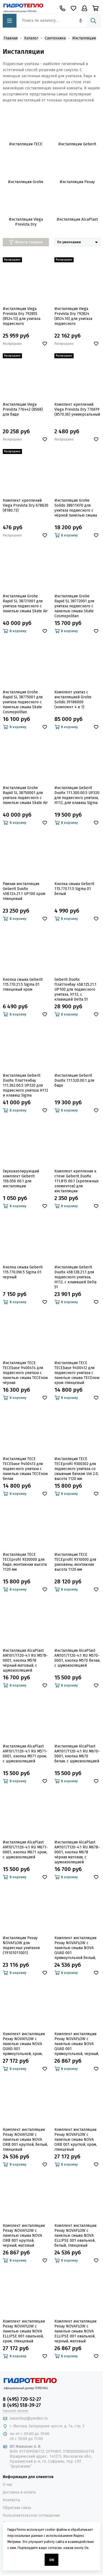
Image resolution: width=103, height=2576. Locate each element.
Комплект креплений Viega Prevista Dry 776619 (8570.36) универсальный (77, 409)
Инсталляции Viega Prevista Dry (26, 222)
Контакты (11, 2500)
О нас (8, 2484)
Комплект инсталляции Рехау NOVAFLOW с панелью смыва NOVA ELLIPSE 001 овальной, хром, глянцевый (24, 2331)
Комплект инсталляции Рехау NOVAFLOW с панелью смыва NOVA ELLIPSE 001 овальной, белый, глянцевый (75, 2235)
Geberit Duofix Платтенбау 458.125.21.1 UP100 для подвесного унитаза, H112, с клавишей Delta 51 (75, 989)
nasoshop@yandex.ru (29, 2418)
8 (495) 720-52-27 (22, 2399)
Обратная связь (17, 2507)
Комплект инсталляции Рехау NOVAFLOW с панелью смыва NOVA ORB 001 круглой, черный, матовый (24, 2235)
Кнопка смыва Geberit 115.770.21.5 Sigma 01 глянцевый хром (23, 984)
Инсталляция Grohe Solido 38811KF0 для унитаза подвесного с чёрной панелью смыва (75, 508)
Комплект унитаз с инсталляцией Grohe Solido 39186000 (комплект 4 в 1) (72, 699)
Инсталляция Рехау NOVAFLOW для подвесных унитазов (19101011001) (21, 1945)
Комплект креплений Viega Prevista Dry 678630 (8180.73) (25, 505)
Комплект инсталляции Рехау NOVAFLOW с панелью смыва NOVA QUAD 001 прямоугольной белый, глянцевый (75, 1948)
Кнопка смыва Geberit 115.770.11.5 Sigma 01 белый (74, 888)
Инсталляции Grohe (25, 182)
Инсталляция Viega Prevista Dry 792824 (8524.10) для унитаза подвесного (73, 316)
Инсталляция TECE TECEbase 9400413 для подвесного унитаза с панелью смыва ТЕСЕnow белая (25, 1469)
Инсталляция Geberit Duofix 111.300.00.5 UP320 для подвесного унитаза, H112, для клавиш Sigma (76, 795)
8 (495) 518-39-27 (22, 2405)
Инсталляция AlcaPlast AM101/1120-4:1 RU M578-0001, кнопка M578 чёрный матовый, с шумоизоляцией (25, 1660)
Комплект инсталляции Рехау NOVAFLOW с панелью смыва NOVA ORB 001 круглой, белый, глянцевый (25, 2139)
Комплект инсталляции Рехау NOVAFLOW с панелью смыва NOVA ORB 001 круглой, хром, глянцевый (75, 2139)
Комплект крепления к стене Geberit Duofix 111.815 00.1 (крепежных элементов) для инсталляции (76, 1181)
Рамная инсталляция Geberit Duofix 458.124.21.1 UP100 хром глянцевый (24, 891)
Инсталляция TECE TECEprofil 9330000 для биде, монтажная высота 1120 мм (25, 1562)
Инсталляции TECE (25, 144)
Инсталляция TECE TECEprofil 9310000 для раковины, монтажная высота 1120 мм (75, 1562)
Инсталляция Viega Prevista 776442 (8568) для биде (23, 409)
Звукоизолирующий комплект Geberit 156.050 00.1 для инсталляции (21, 1178)
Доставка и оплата (19, 2492)
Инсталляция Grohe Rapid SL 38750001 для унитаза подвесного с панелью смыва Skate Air (25, 795)
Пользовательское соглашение (31, 2515)
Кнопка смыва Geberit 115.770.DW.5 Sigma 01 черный (23, 1272)
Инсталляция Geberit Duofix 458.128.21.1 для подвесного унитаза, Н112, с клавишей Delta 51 (75, 1277)
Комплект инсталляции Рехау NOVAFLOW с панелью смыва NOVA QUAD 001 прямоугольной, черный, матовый (76, 2044)
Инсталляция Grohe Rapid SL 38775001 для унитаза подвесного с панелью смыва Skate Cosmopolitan (23, 702)
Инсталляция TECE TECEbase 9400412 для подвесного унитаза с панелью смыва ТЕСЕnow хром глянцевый (76, 1373)
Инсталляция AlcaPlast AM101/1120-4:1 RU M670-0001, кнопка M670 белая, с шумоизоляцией (77, 1753)
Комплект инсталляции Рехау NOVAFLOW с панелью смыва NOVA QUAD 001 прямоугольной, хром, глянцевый (24, 2044)
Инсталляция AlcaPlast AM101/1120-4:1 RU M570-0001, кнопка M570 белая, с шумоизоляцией (77, 1658)
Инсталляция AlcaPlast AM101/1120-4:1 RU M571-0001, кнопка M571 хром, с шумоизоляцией (25, 1753)
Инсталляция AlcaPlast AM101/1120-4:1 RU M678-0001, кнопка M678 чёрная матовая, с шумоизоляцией (77, 1852)
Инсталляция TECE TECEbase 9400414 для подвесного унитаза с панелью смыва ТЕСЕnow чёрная (25, 1373)
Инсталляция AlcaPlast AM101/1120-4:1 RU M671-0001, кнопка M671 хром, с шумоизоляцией (25, 1849)
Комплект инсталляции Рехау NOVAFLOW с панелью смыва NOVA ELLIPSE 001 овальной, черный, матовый (75, 2331)
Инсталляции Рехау (77, 182)
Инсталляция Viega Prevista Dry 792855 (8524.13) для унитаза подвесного (21, 316)
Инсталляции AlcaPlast (77, 219)
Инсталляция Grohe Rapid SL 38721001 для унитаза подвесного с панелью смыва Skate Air (25, 603)
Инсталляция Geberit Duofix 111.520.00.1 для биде (74, 1080)
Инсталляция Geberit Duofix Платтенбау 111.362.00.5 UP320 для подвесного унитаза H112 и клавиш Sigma (25, 1085)
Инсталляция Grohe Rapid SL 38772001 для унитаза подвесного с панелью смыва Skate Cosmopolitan (74, 606)
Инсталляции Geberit (77, 144)
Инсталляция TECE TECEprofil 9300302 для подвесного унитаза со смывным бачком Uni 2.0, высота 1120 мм (76, 1469)
